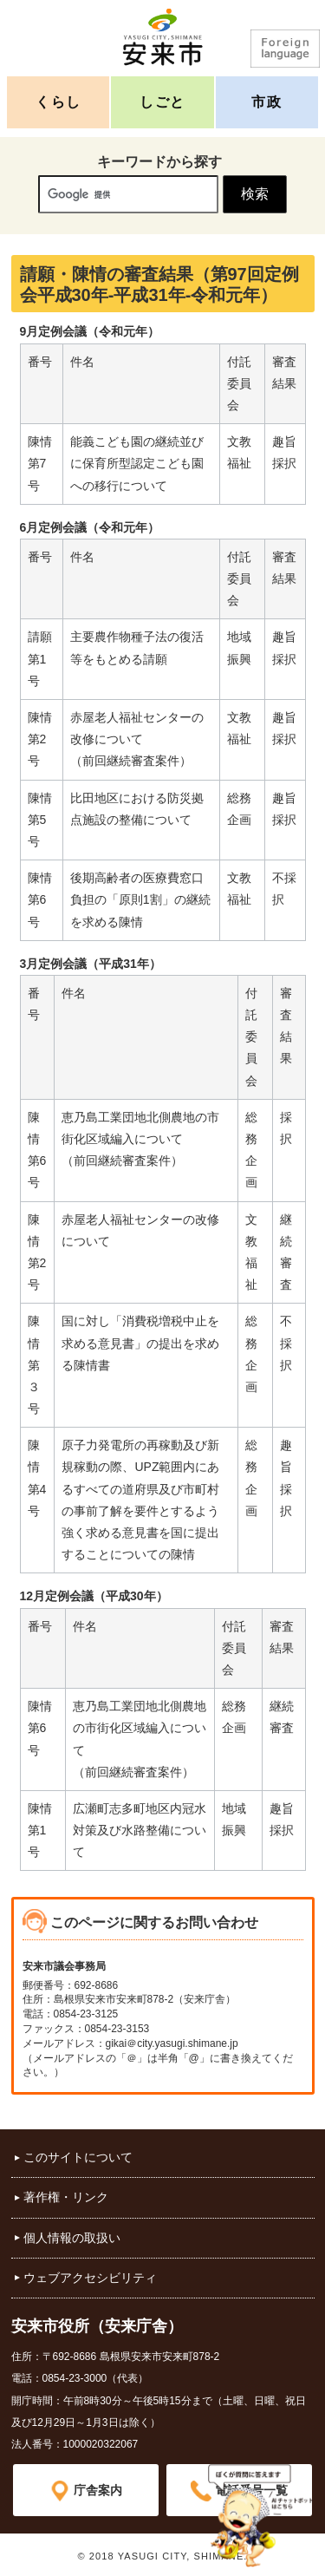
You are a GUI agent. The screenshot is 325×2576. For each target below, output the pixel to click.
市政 (266, 102)
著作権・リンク (65, 2197)
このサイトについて (78, 2157)
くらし (58, 102)
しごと (162, 102)
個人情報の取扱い (71, 2238)
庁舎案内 (98, 2490)
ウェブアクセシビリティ (90, 2278)
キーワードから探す (159, 161)
